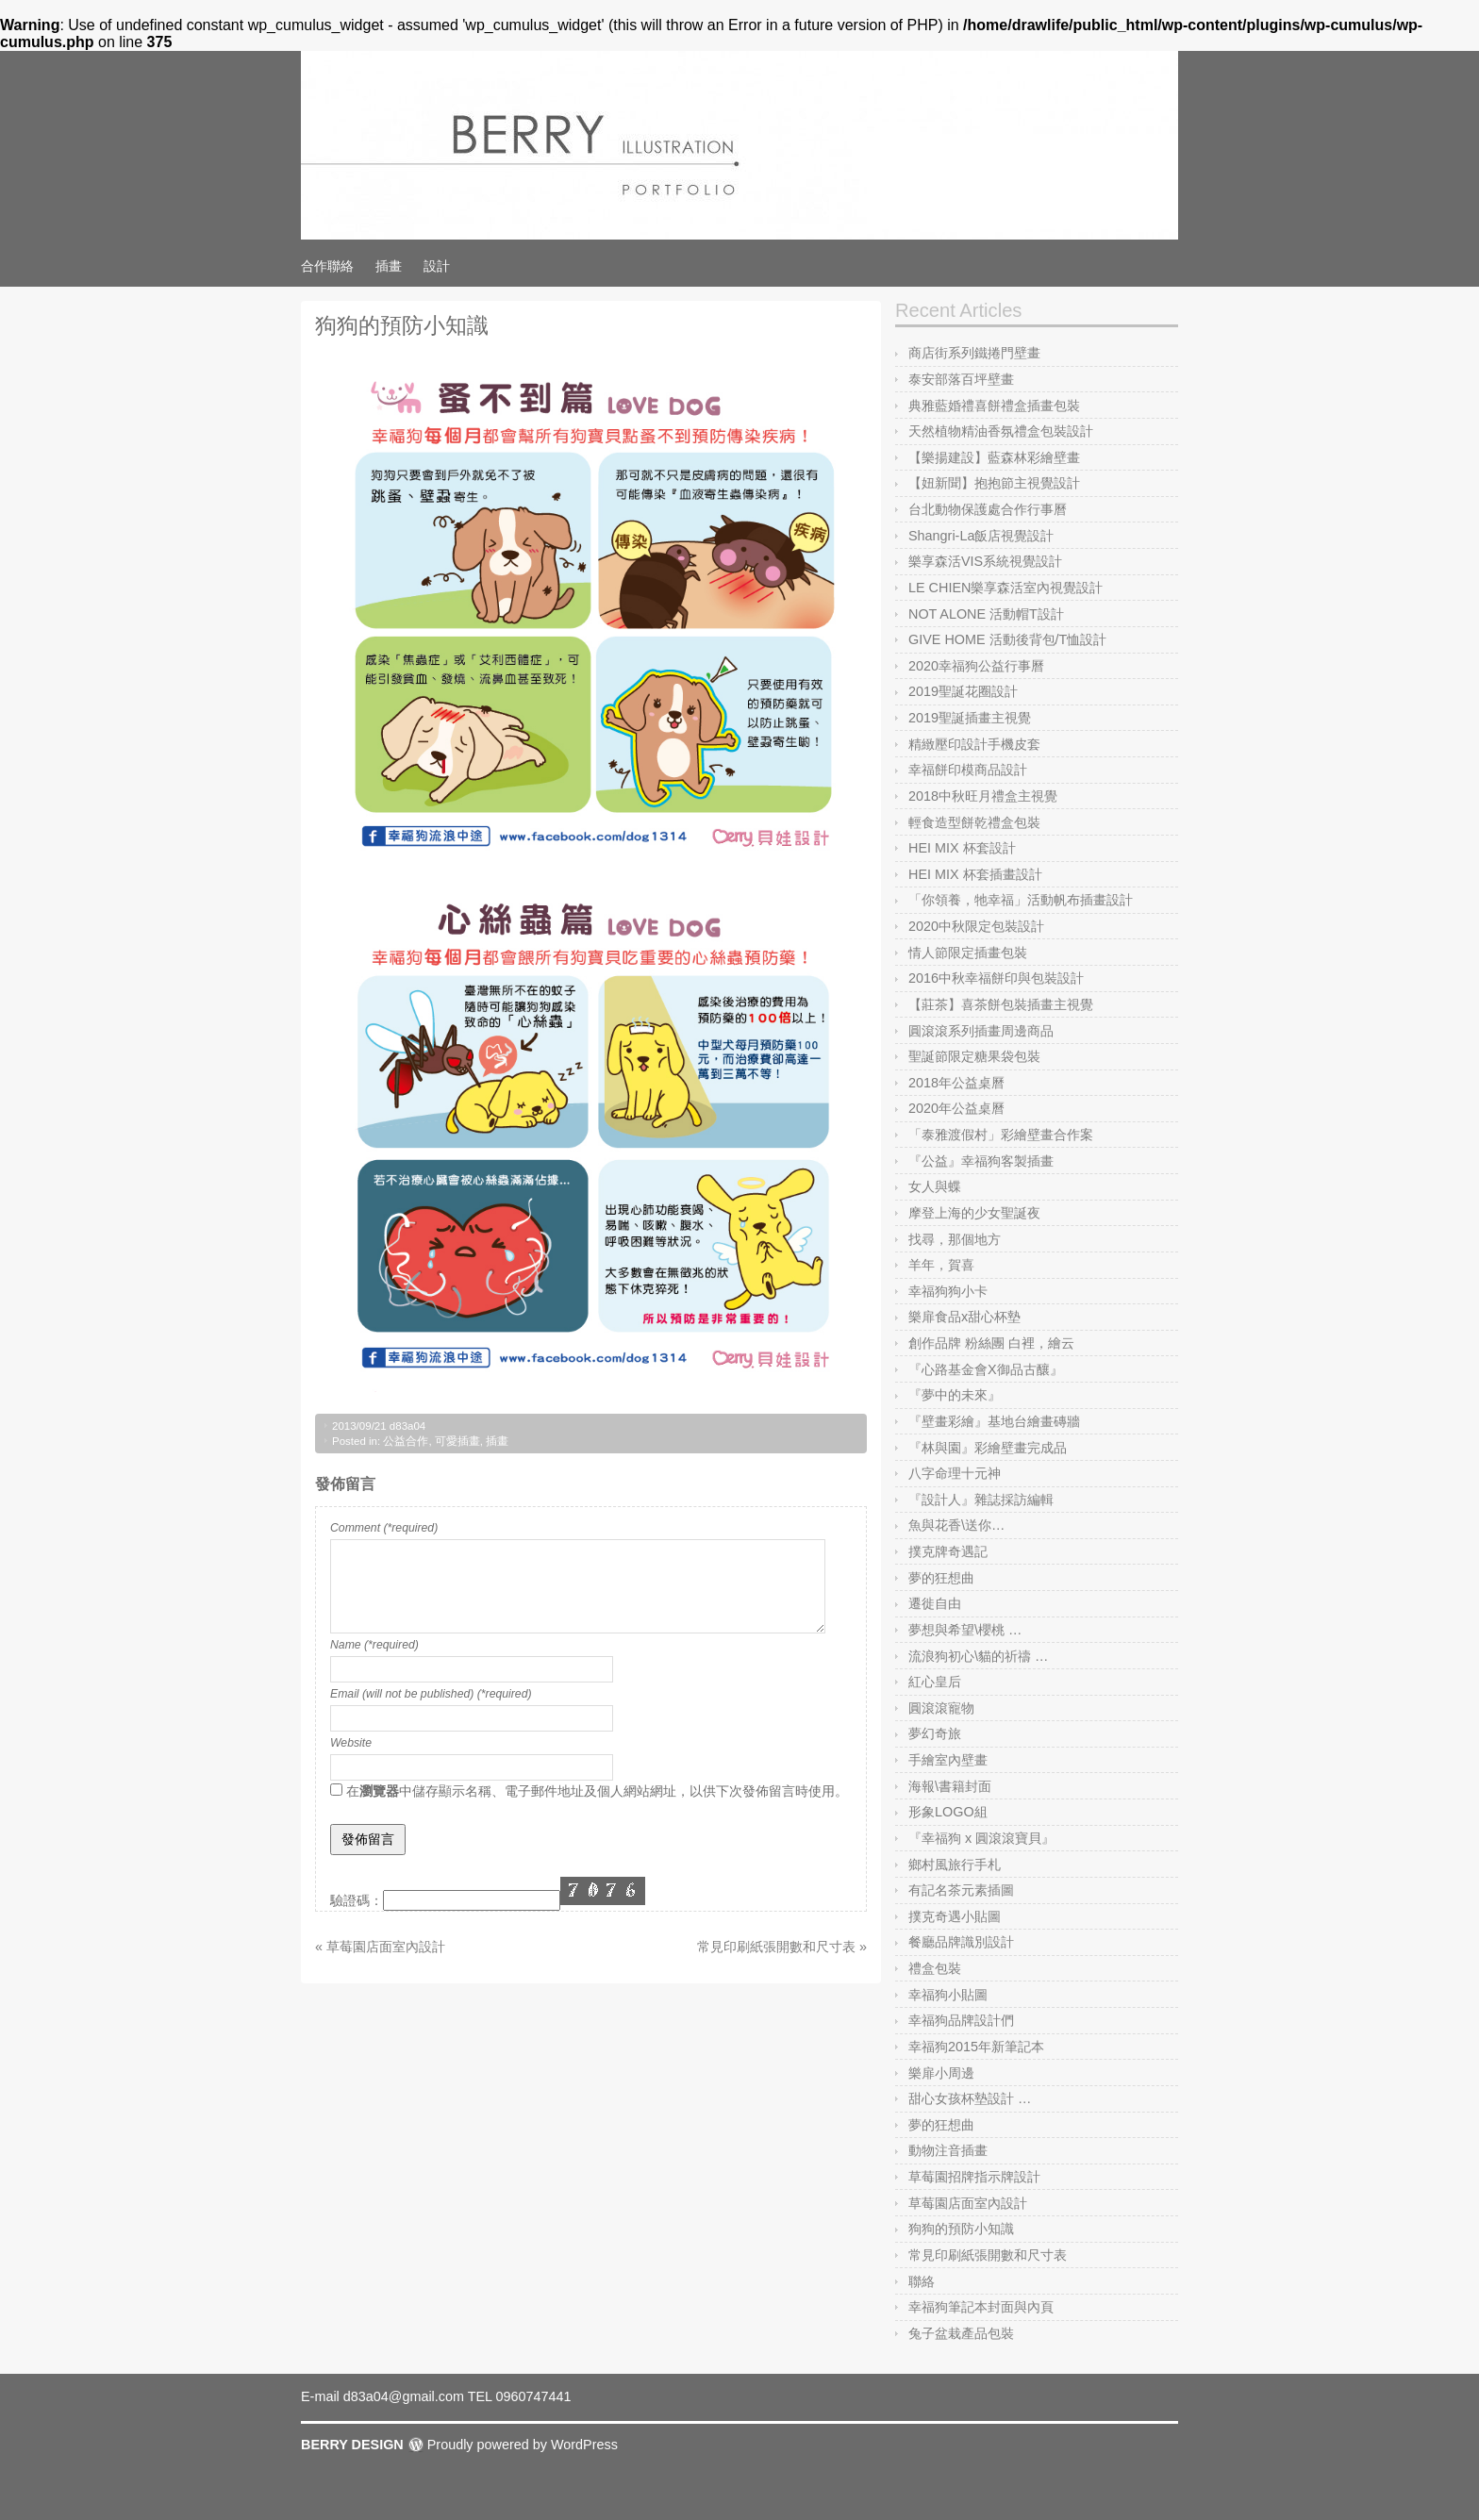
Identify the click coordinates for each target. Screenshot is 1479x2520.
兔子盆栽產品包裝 (961, 2333)
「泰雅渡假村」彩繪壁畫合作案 (1000, 1134)
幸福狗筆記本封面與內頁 (981, 2306)
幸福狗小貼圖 (948, 1994)
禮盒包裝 (934, 1968)
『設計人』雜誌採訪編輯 (981, 1499)
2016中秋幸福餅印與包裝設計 (996, 978)
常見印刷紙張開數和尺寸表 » (782, 1946)
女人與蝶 (934, 1186)
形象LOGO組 (948, 1811)
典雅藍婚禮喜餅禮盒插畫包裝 (994, 405)
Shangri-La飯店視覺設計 (981, 535)
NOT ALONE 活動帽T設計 (986, 614)
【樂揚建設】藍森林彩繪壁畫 (994, 457)
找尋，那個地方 (954, 1239)
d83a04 (407, 1426)
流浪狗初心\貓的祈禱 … (978, 1656)
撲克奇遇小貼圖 (954, 1916)
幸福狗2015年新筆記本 (976, 2046)
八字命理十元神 (954, 1473)
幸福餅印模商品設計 (967, 769)
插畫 (388, 266)
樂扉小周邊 (941, 2073)
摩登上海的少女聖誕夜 (974, 1212)
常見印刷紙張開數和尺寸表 (987, 2255)
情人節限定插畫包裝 (967, 952)
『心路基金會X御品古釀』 (985, 1369)
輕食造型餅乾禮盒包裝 (974, 822)
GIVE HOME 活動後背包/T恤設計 (1007, 639)
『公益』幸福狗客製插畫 (981, 1161)
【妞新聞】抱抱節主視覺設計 (994, 482)
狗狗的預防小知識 (961, 2228)
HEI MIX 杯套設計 (962, 847)
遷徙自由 (934, 1603)
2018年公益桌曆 (956, 1082)
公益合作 (405, 1441)
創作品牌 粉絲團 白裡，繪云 (991, 1343)
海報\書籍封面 (949, 1786)
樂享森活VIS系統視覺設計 (985, 561)
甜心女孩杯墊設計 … (969, 2098)
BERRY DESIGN (352, 2444)
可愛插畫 (457, 1441)
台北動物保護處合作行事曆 (987, 509)
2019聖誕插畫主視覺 (969, 717)
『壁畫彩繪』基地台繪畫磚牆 (994, 1421)
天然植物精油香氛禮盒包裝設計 (1000, 431)
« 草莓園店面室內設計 (380, 1946)
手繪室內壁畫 (948, 1759)
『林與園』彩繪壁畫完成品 (987, 1447)
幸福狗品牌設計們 (961, 2020)
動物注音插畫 (948, 2150)
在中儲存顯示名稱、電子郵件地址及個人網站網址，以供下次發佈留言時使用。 (597, 1791)
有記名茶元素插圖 (961, 1890)
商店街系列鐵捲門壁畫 (974, 352)
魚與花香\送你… (956, 1525)
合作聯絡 (327, 266)
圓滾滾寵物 (941, 1708)
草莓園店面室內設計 (967, 2203)
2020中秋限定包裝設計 (976, 926)
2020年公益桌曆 (956, 1108)
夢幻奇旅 (934, 1733)
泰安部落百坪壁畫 (961, 379)
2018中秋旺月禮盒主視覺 (982, 796)
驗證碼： (356, 1900)
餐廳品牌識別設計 (961, 1941)
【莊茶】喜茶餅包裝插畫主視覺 (1000, 1004)
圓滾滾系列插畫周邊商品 (981, 1030)
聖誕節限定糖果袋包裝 (974, 1056)
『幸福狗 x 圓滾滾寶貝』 (981, 1838)
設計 (437, 266)
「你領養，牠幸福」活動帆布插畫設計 (1020, 899)
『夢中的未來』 (954, 1394)
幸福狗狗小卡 (948, 1291)
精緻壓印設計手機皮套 (974, 744)
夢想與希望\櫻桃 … (965, 1629)
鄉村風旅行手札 (954, 1864)
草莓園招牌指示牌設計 (974, 2176)
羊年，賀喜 (941, 1264)
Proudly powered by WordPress (522, 2444)
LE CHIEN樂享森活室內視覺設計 (1005, 587)
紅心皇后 (934, 1681)
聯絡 (921, 2281)
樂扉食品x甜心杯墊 (964, 1316)
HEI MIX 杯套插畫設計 (975, 874)
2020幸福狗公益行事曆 (976, 665)
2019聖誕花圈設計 (963, 691)
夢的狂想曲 (941, 1577)
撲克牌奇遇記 (948, 1551)
